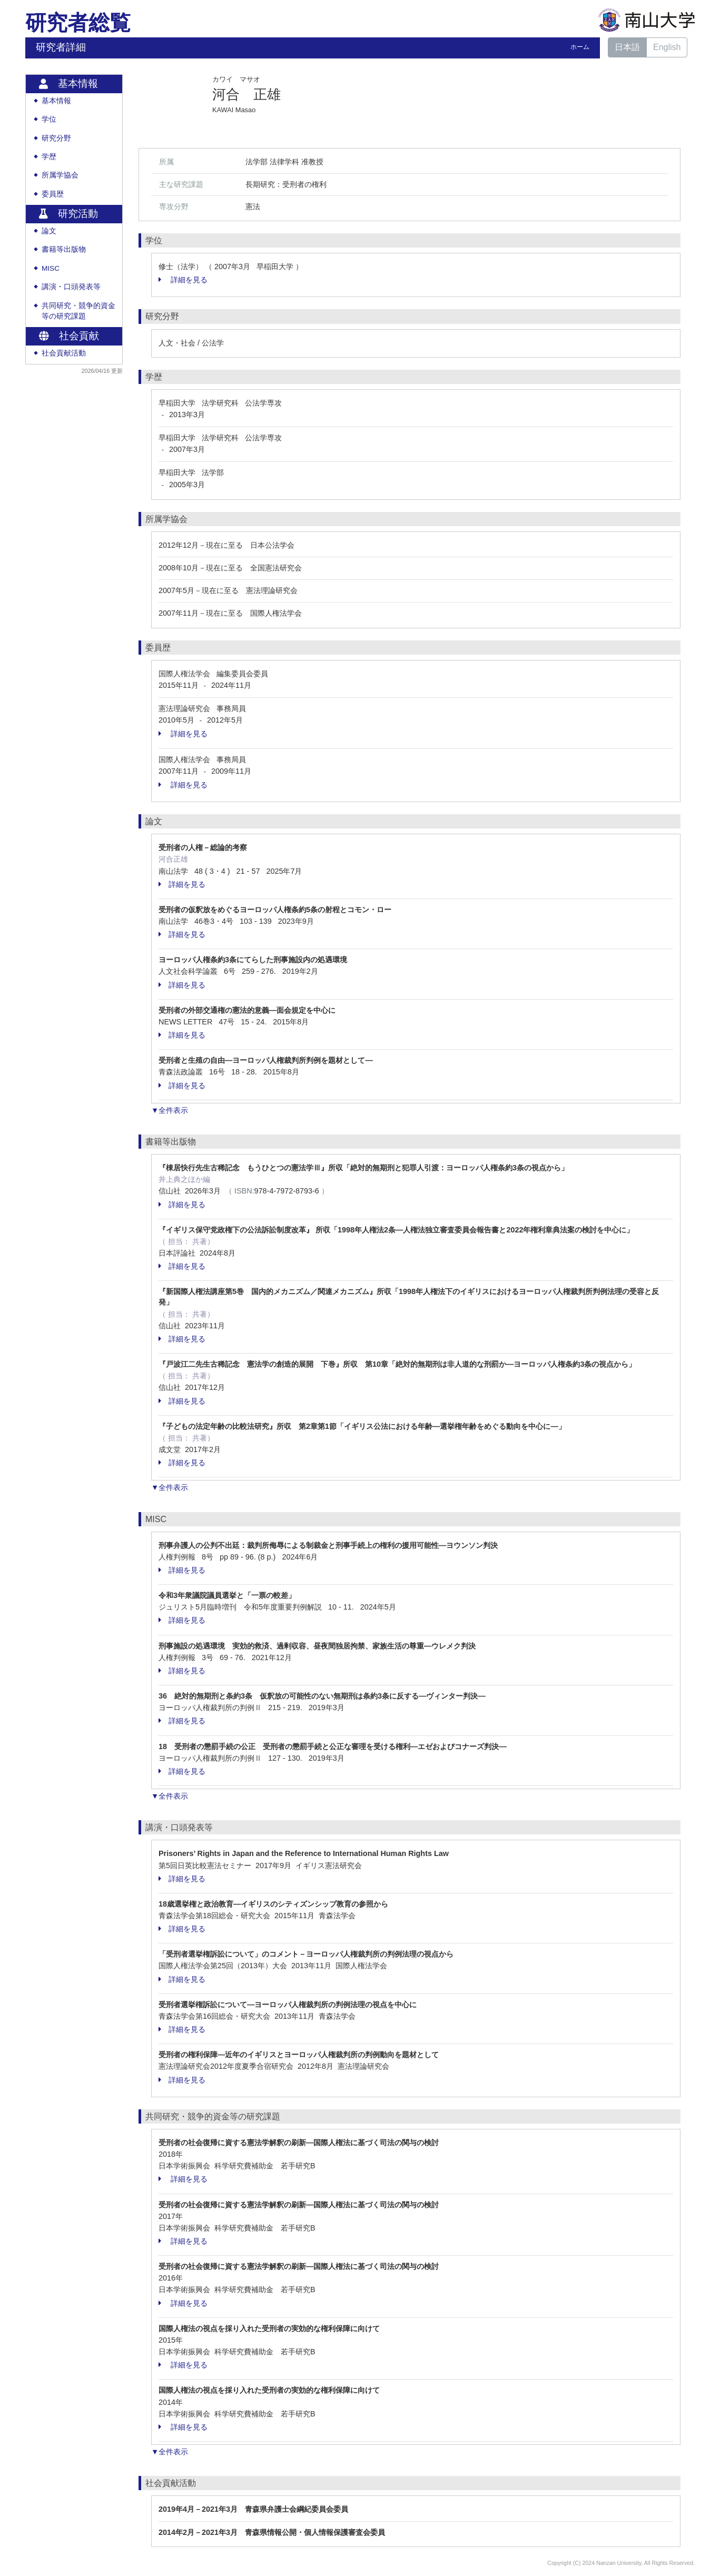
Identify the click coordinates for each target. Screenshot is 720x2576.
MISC (51, 268)
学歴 (49, 157)
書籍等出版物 (64, 249)
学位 (49, 119)
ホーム (579, 47)
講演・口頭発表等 (71, 287)
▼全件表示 (169, 1110)
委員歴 (53, 194)
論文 (49, 231)
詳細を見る (183, 279)
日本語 (627, 47)
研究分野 (56, 138)
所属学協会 (60, 175)
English (666, 47)
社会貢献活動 (64, 353)
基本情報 (56, 101)
